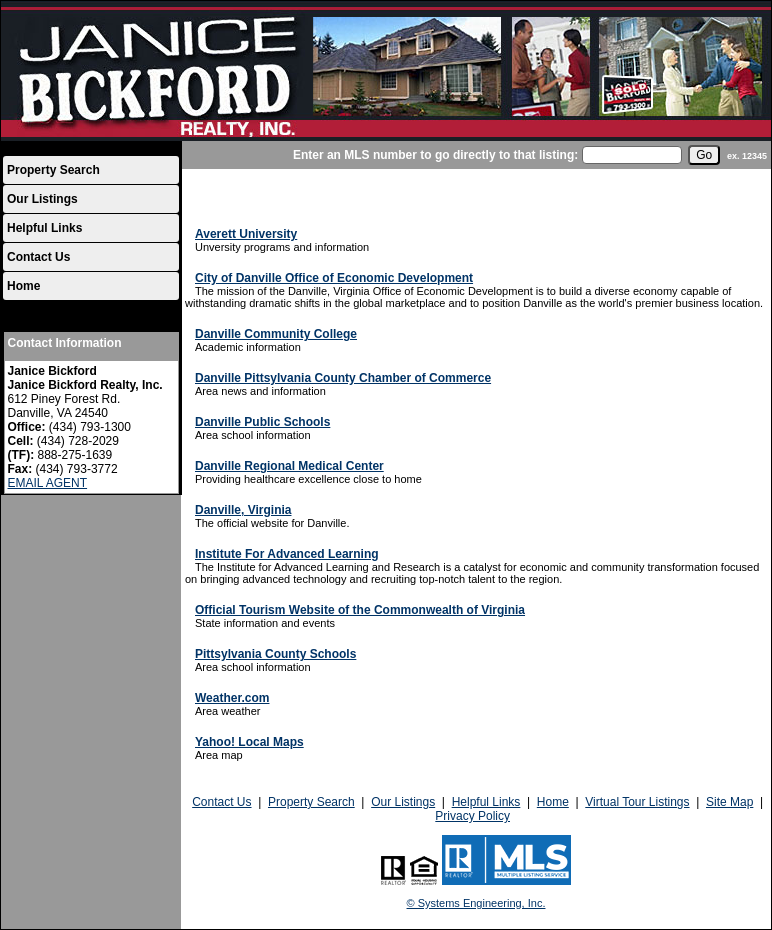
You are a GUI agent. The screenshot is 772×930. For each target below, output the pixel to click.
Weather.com (232, 698)
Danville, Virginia (243, 510)
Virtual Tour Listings (637, 802)
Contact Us (38, 257)
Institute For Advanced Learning (287, 554)
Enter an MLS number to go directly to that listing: (435, 155)
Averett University (246, 234)
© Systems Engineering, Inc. (476, 903)
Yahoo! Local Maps (249, 742)
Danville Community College (276, 334)
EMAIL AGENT (48, 483)
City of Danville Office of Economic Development (334, 278)
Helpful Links (44, 228)
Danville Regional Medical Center (289, 466)
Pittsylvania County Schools (275, 654)
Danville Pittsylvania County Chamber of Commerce (343, 378)
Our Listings (42, 199)
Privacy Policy (472, 816)
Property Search (53, 170)
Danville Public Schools (262, 422)
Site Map (729, 802)
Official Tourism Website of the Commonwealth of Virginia (360, 610)
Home (23, 286)
